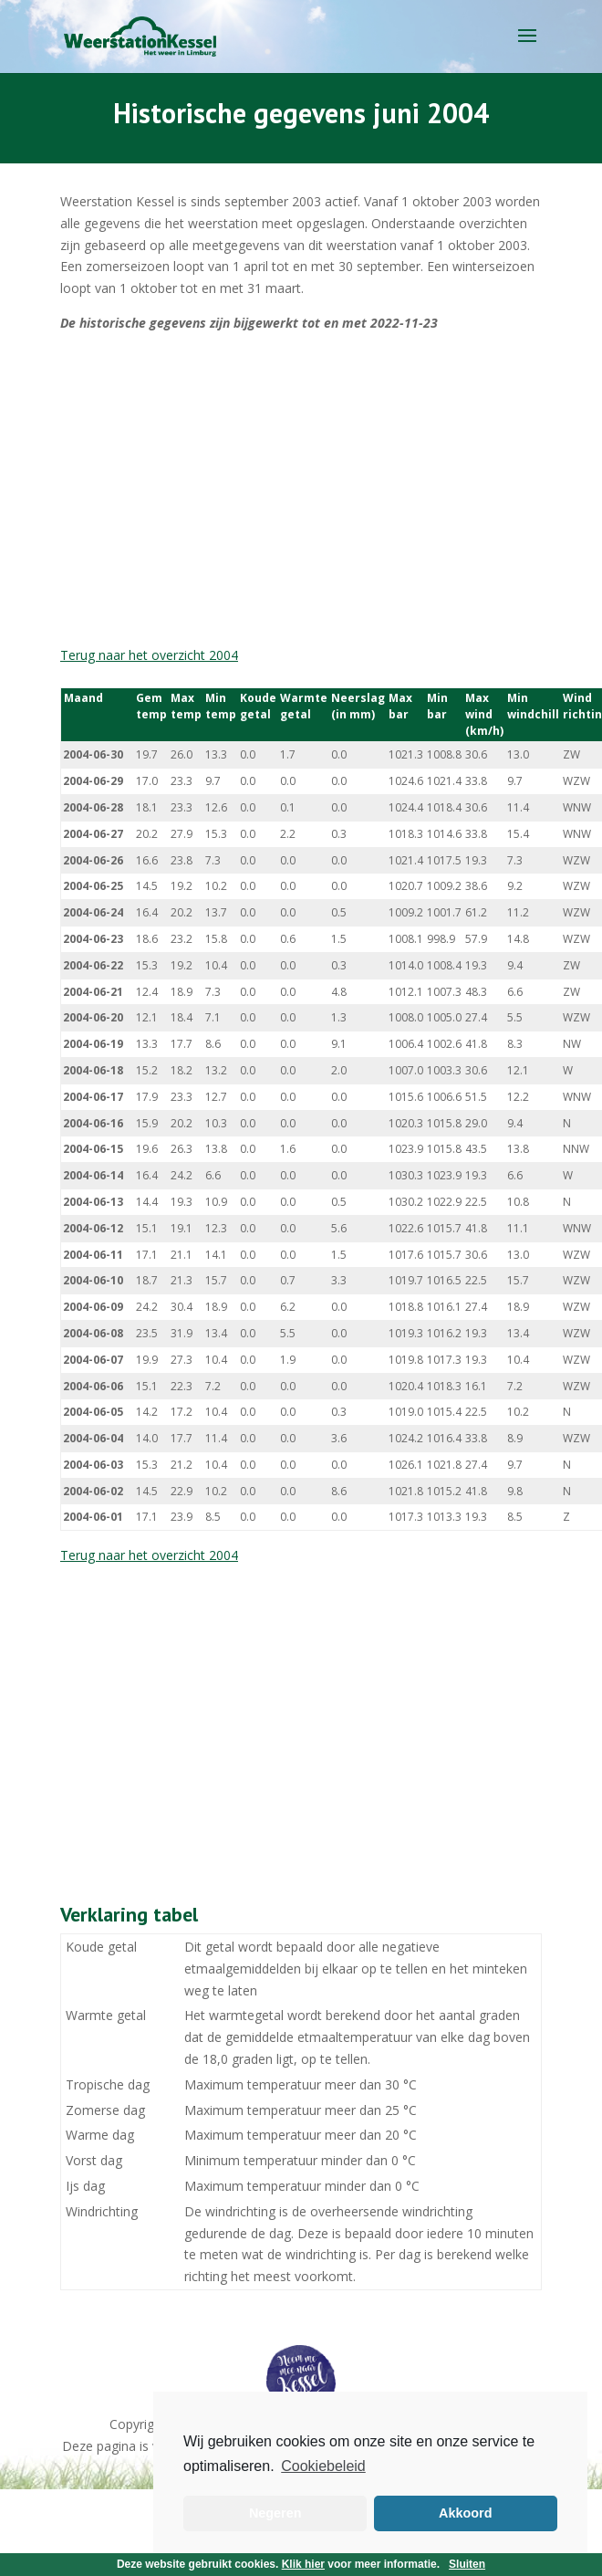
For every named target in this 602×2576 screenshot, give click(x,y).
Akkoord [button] (465, 2513)
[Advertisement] (261, 489)
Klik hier (303, 2564)
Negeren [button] (275, 2513)
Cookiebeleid (323, 2466)
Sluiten (467, 2564)
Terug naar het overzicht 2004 (149, 655)
